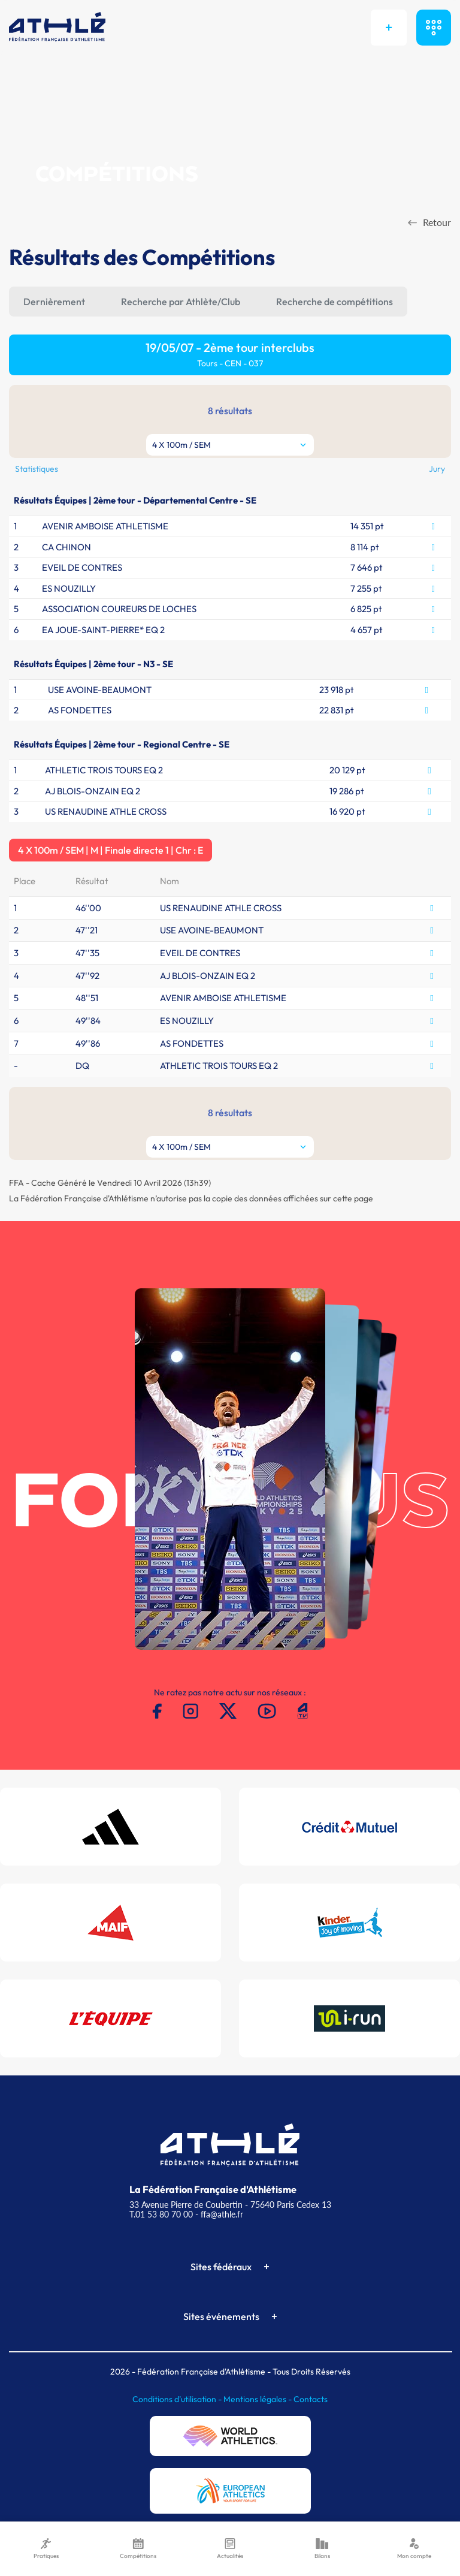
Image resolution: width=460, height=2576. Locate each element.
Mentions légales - (258, 2399)
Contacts (310, 2399)
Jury (437, 469)
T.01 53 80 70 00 (161, 2214)
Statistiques (36, 469)
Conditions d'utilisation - (177, 2399)
